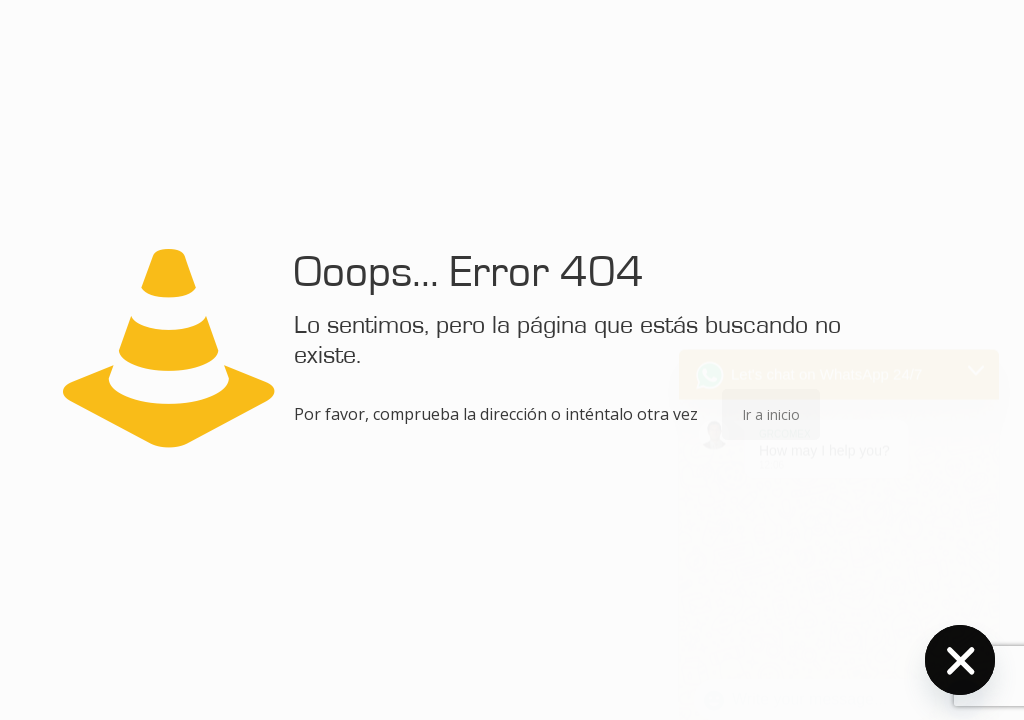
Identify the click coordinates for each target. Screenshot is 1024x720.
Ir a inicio (771, 414)
